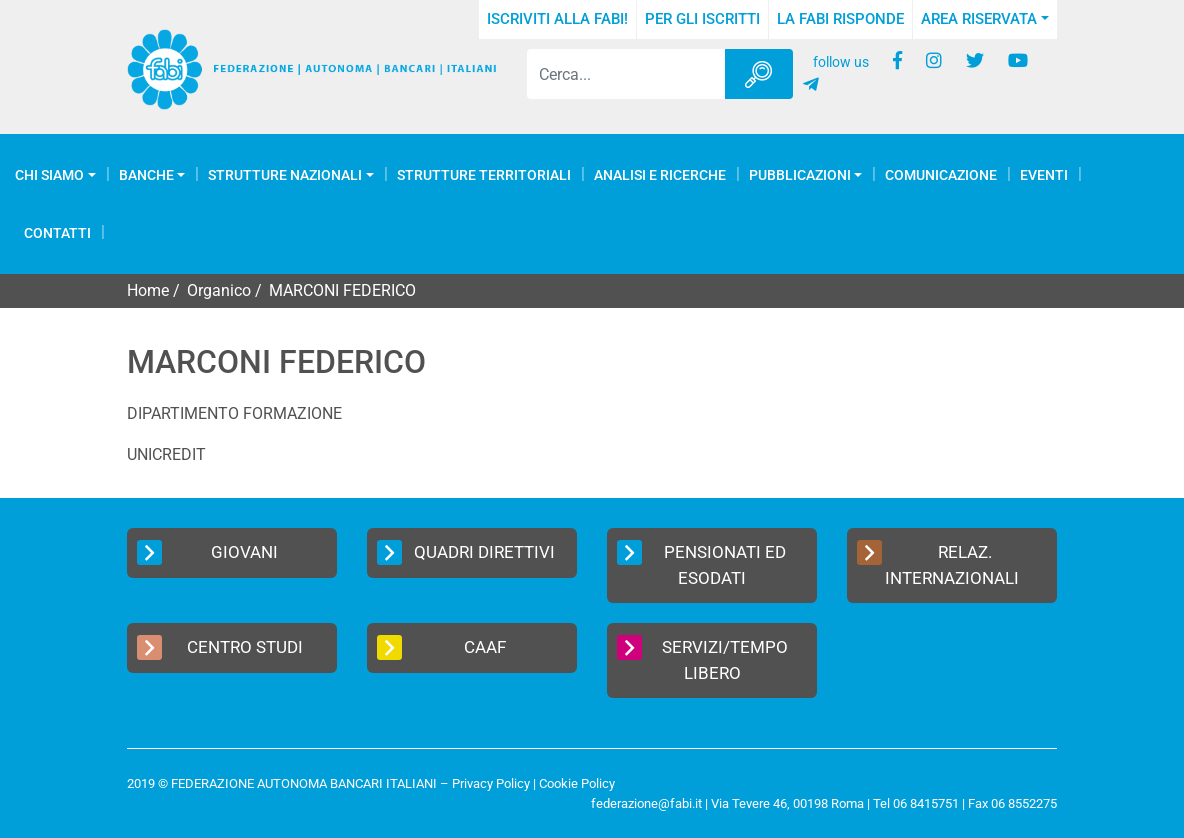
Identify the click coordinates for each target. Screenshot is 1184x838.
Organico (219, 290)
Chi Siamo (49, 175)
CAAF (441, 647)
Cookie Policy (577, 783)
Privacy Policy (491, 783)
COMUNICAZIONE (941, 175)
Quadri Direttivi (466, 552)
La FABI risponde (840, 19)
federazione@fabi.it (646, 803)
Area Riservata (979, 19)
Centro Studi (220, 647)
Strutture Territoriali (484, 175)
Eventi (1044, 175)
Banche (146, 175)
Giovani (207, 552)
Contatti (57, 233)
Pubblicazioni (800, 175)
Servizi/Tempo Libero (702, 659)
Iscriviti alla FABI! (557, 19)
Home (148, 290)
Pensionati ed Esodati (701, 564)
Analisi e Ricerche (660, 175)
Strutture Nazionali (285, 175)
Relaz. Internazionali (938, 564)
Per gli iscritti (702, 19)
